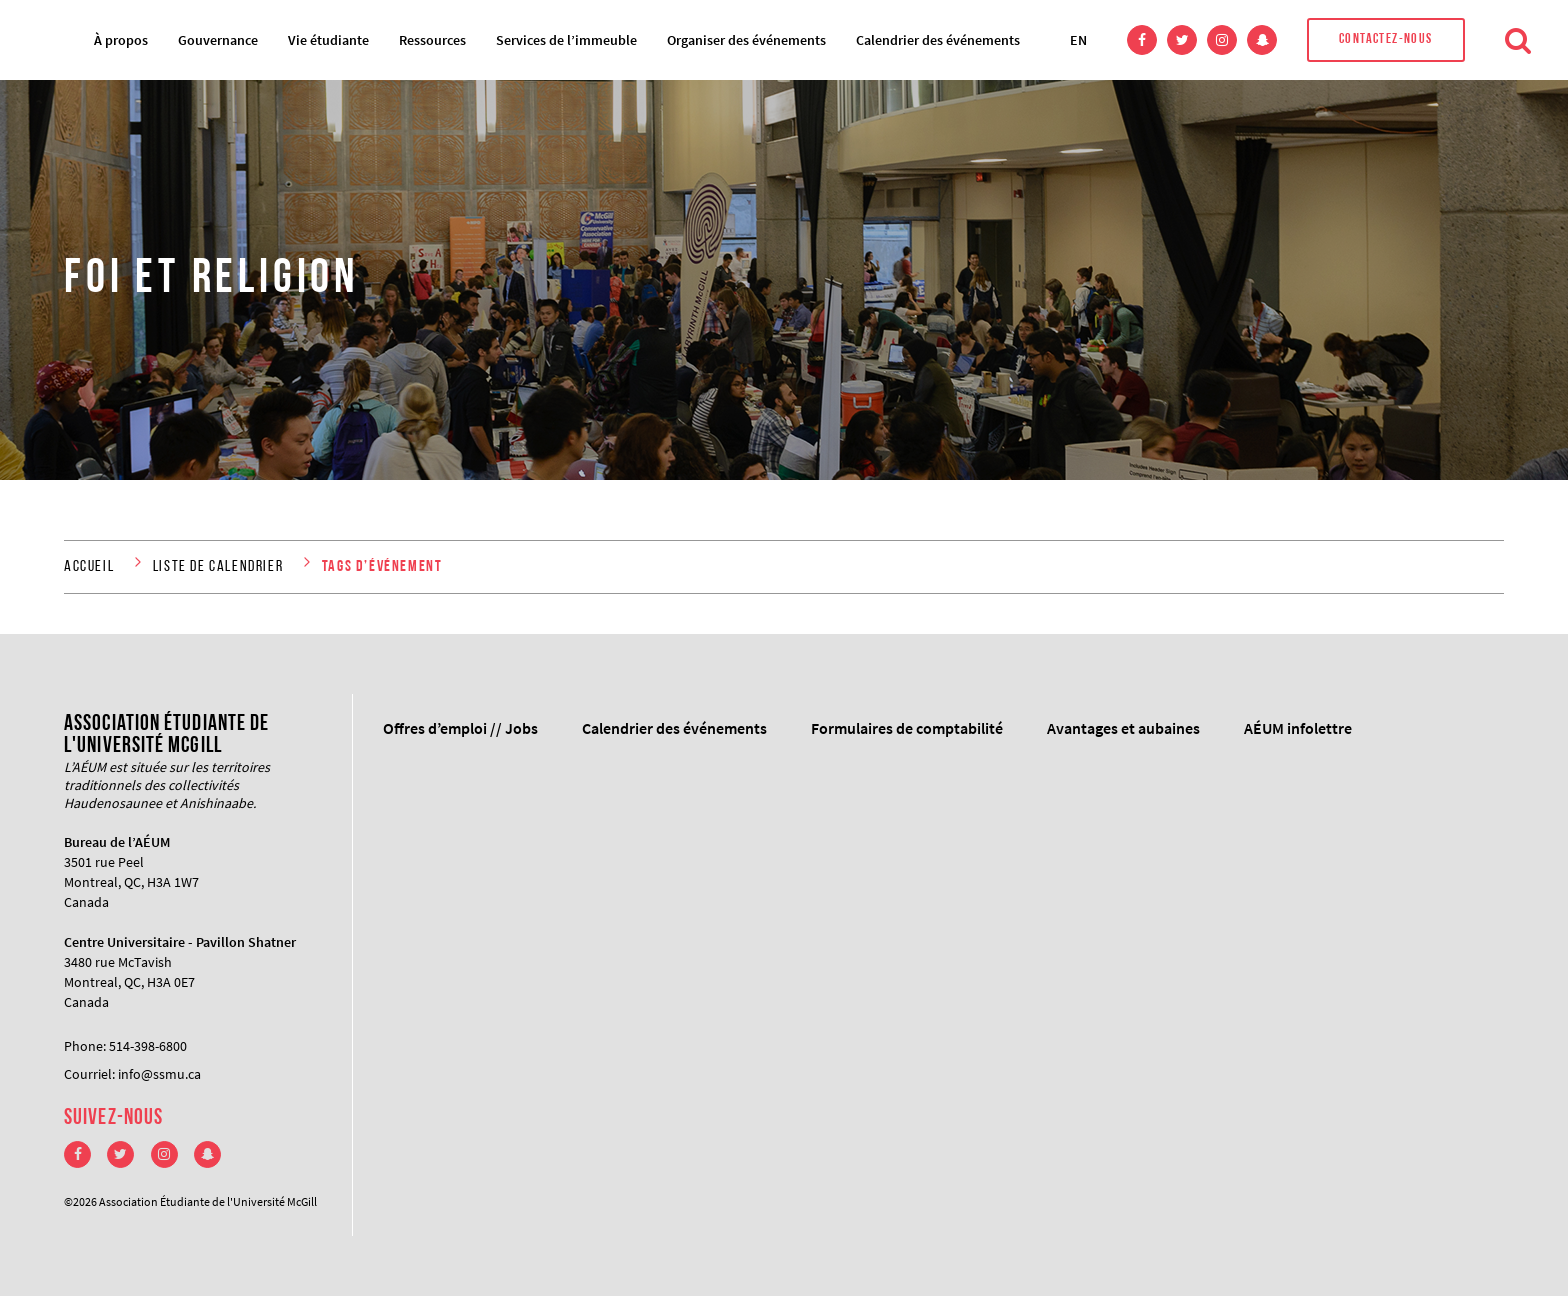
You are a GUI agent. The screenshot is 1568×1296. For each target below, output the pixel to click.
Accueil (89, 567)
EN (1078, 40)
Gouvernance (218, 40)
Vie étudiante (328, 40)
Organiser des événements (746, 40)
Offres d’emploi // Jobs (460, 728)
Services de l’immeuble (566, 40)
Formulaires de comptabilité (907, 728)
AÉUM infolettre (1298, 728)
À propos (121, 40)
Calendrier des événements (938, 40)
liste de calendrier (218, 567)
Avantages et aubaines (1123, 728)
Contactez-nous (1386, 39)
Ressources (432, 40)
